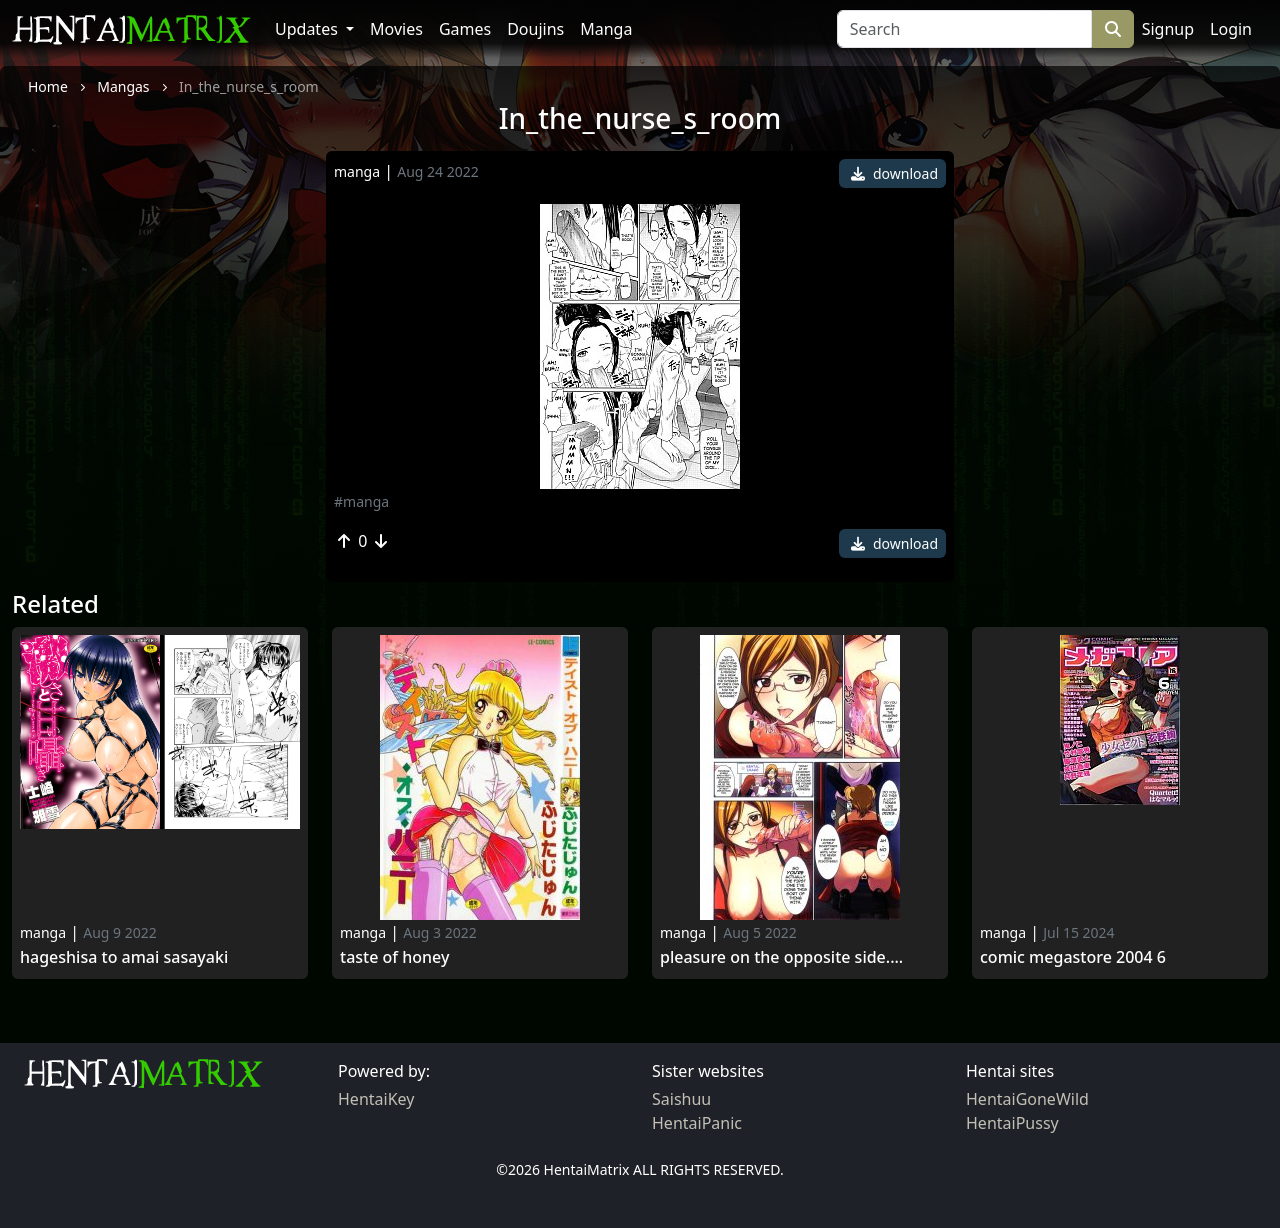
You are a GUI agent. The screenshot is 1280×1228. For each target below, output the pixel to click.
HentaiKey (376, 1099)
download (894, 173)
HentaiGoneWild (1027, 1099)
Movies (396, 29)
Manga (606, 29)
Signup (1168, 29)
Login (1231, 29)
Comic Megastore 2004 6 (1073, 957)
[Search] (964, 29)
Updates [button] (308, 29)
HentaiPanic (697, 1123)
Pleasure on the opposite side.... (781, 957)
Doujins (535, 29)
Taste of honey (394, 957)
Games (465, 29)
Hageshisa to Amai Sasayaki (124, 957)
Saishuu (681, 1099)
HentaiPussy (1012, 1123)
